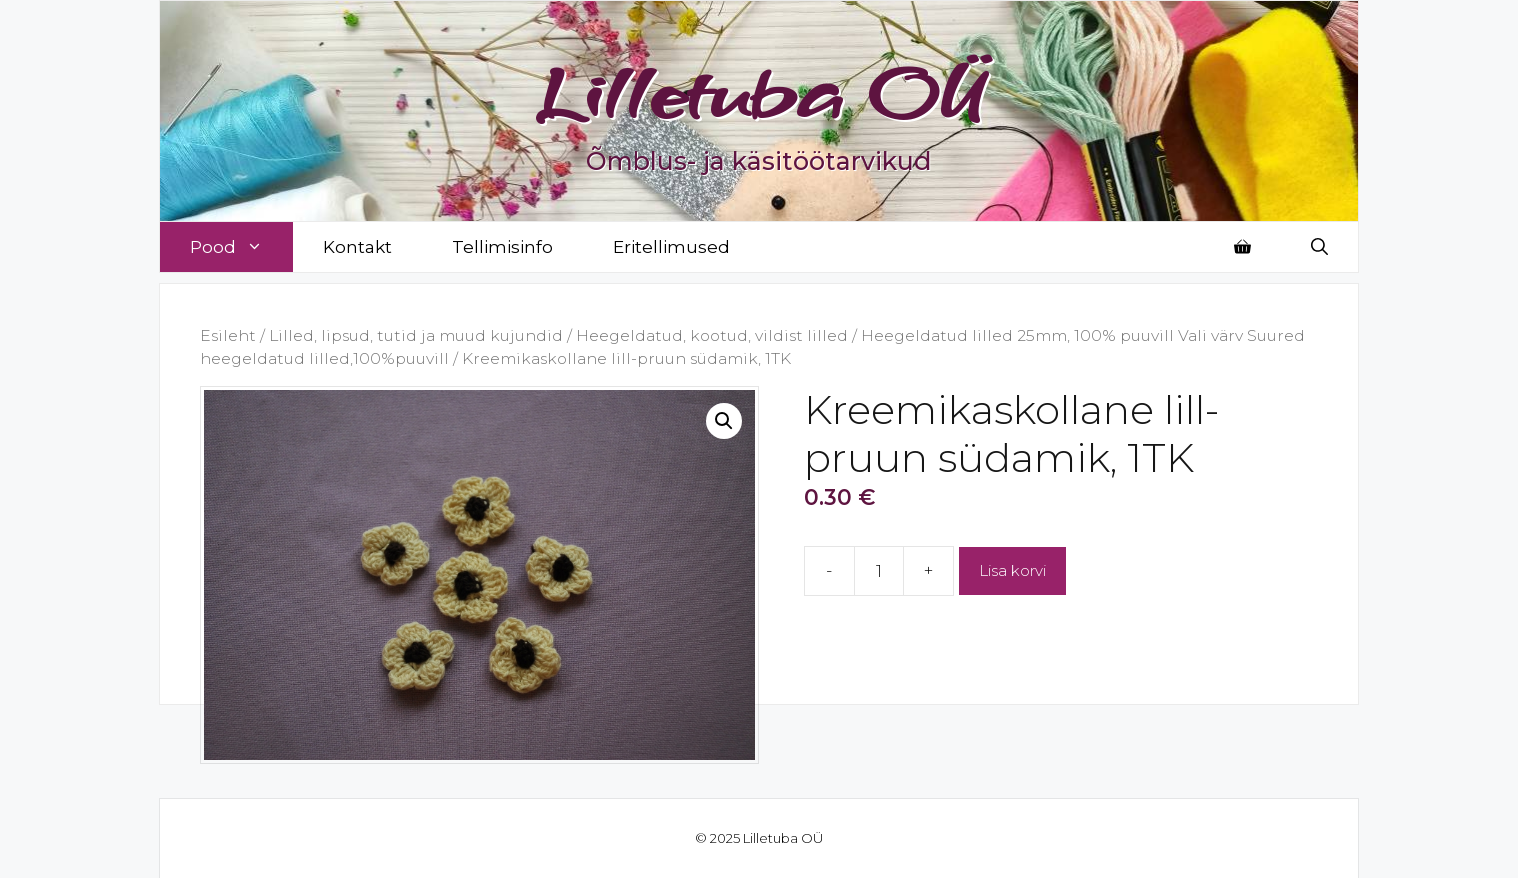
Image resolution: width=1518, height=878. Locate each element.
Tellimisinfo (502, 247)
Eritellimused (671, 247)
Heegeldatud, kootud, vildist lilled (712, 335)
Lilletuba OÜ (759, 92)
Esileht (228, 335)
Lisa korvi (1012, 570)
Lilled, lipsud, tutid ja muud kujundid (416, 335)
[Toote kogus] (879, 571)
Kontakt (357, 247)
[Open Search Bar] (1319, 247)
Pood (241, 247)
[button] (724, 421)
